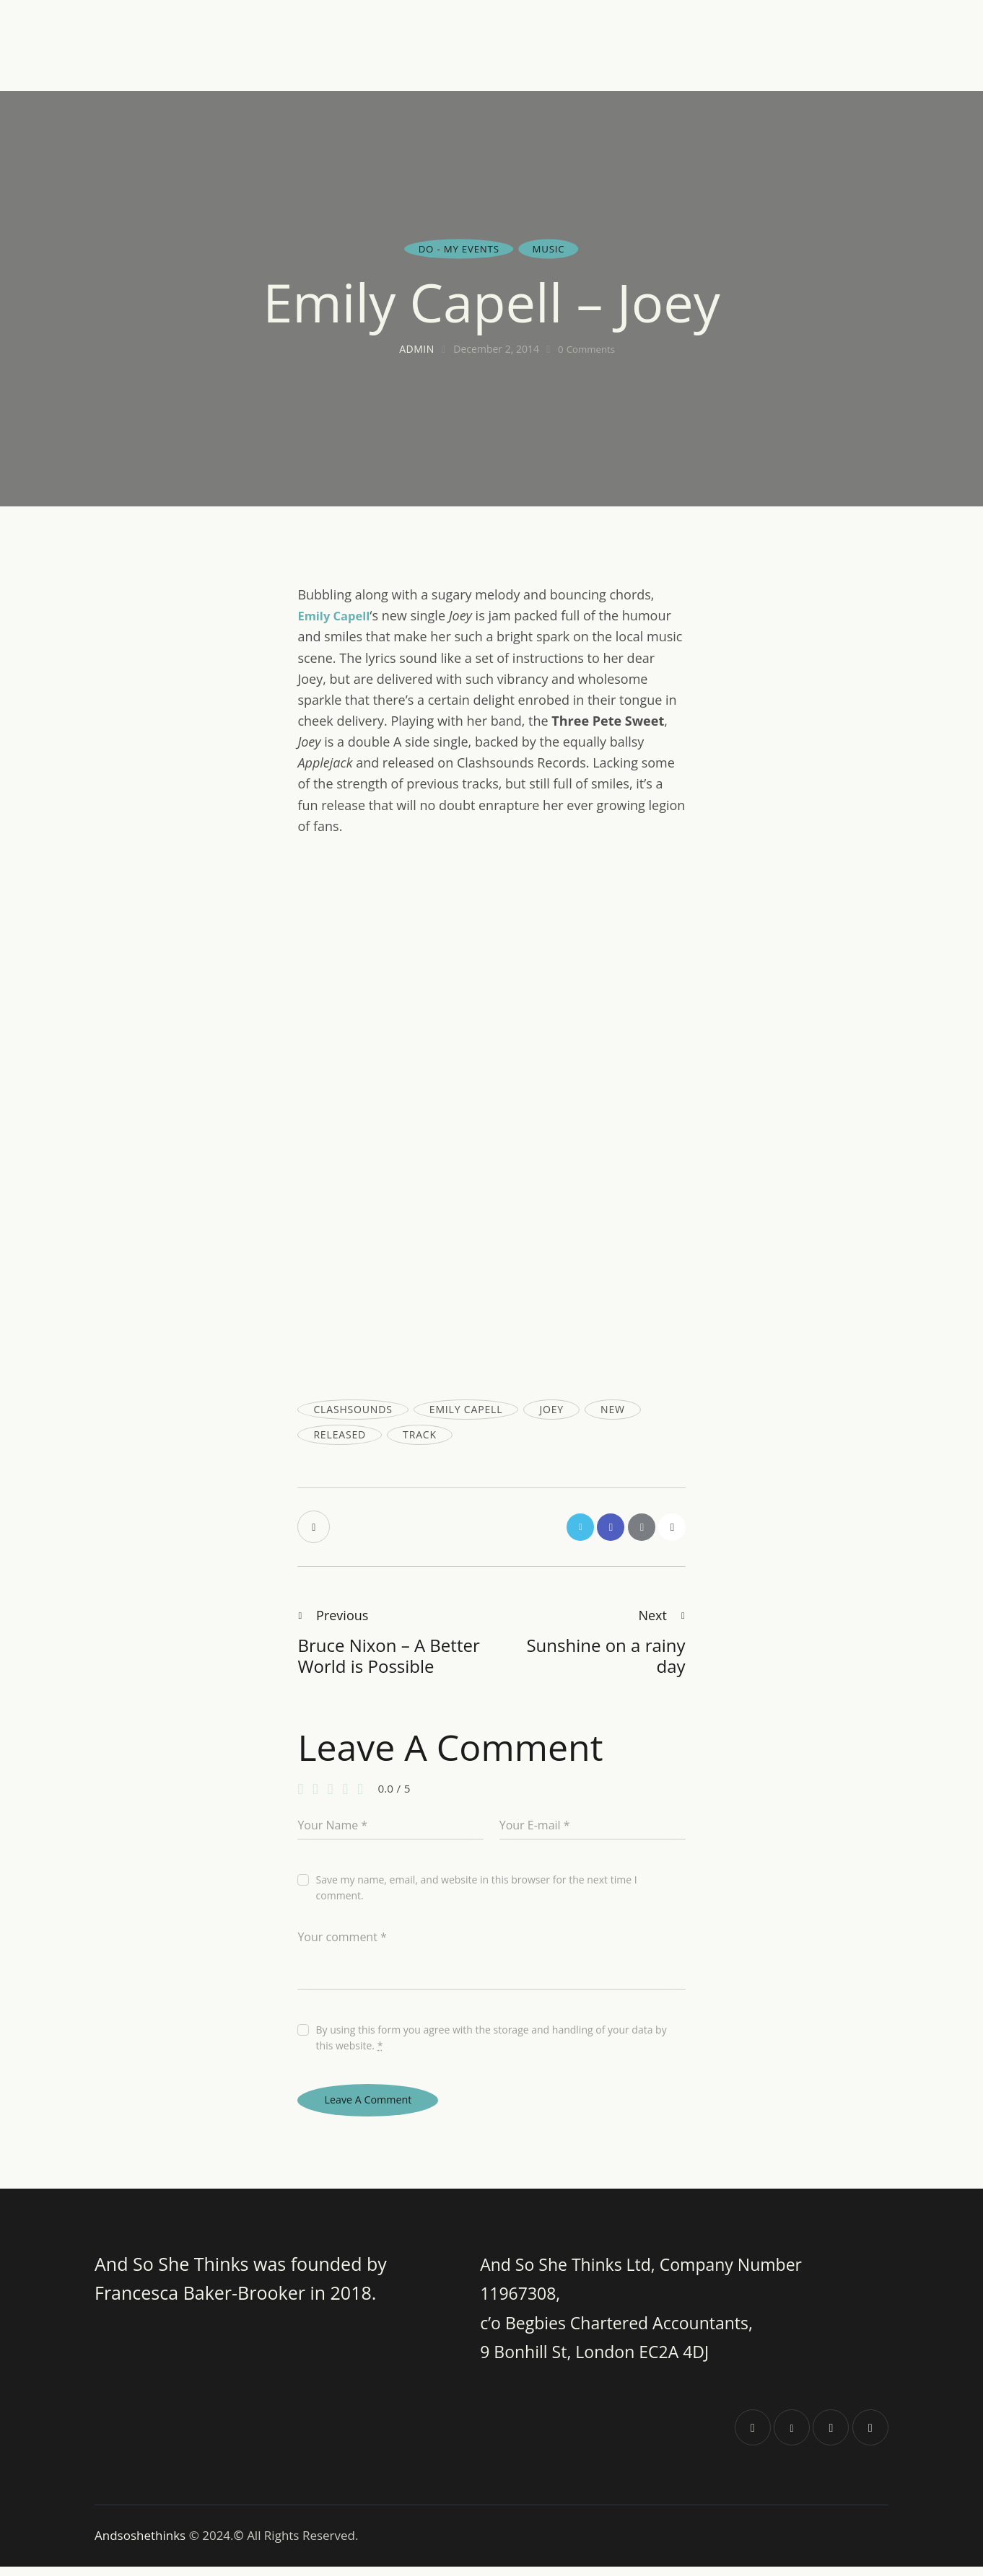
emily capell (466, 1409)
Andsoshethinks (142, 2544)
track (420, 1434)
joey (551, 1409)
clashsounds (352, 1409)
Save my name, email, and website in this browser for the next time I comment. (476, 1892)
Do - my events (457, 248)
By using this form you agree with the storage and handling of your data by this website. (491, 2042)
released (339, 1434)
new (612, 1409)
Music (550, 248)
